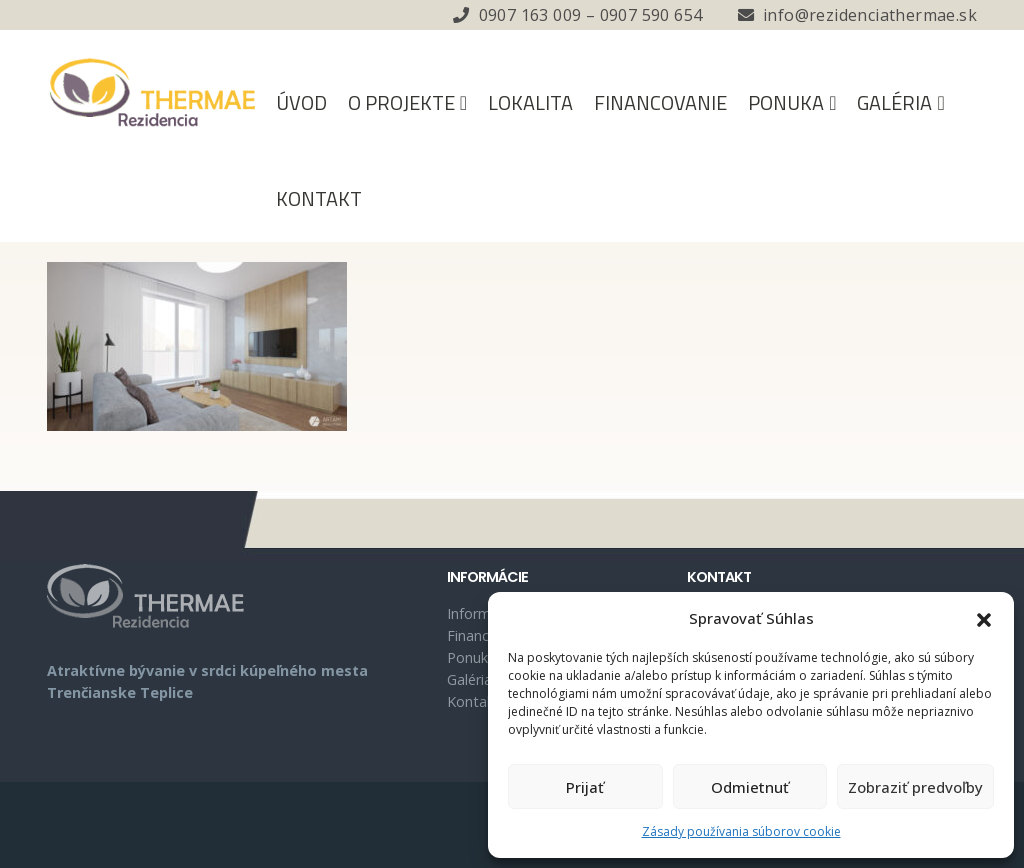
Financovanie (660, 102)
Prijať (585, 787)
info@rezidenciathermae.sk (870, 15)
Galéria (894, 102)
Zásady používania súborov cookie (741, 831)
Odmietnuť (750, 787)
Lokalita (530, 102)
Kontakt (319, 198)
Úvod (301, 102)
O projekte (401, 102)
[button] (984, 618)
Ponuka (786, 102)
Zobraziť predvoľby (915, 787)
